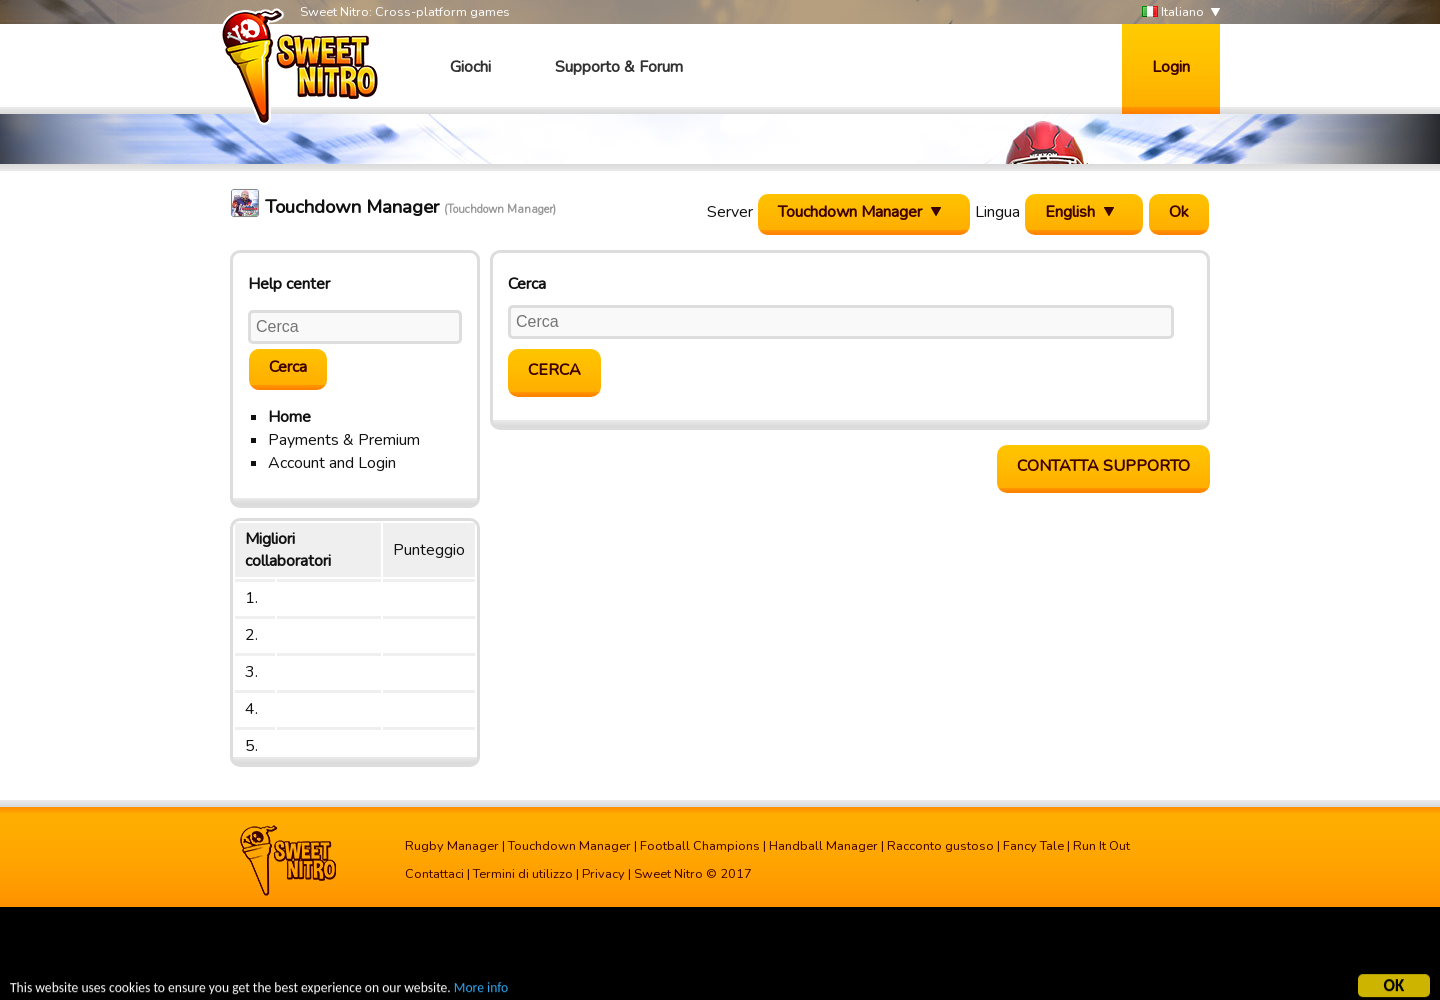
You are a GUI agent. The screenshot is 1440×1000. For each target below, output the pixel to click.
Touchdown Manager (569, 846)
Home (289, 417)
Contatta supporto (1103, 466)
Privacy (603, 874)
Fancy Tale (1033, 846)
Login (1171, 67)
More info (481, 988)
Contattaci (434, 874)
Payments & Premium (344, 440)
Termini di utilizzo (523, 874)
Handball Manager (823, 846)
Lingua (997, 212)
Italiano (1173, 12)
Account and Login (332, 463)
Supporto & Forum (619, 67)
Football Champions (700, 846)
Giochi (470, 67)
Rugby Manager (452, 846)
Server (730, 212)
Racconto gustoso (940, 846)
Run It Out (1101, 846)
